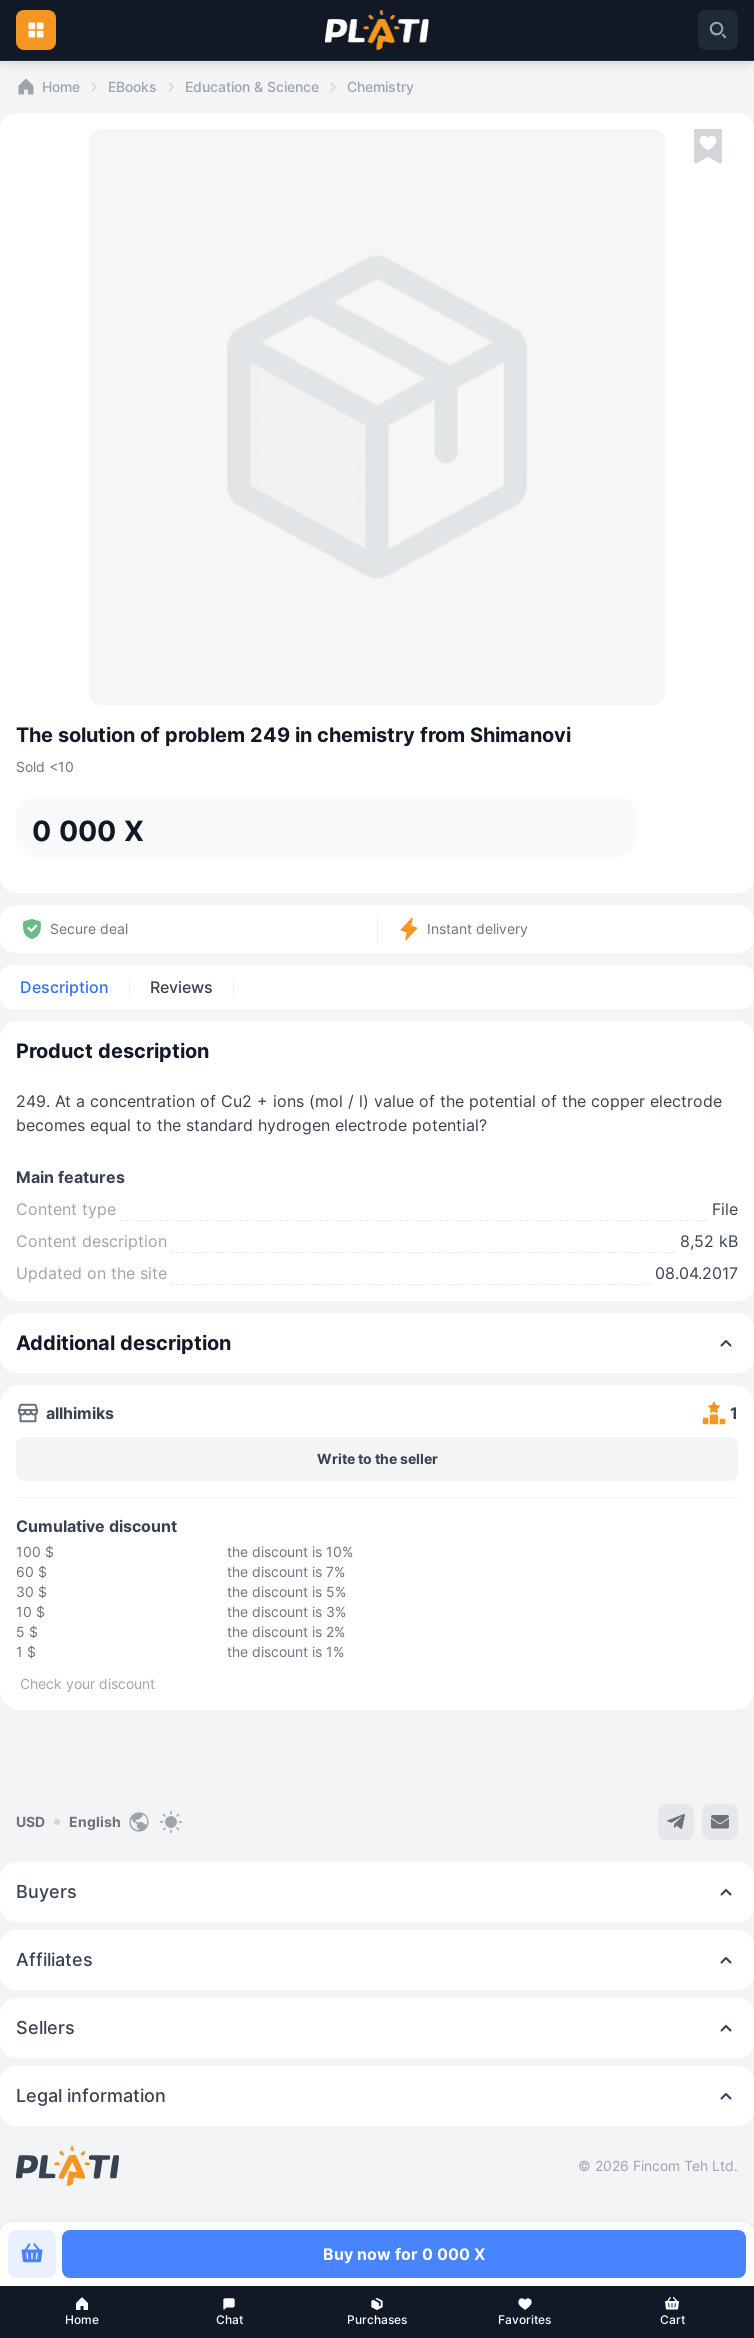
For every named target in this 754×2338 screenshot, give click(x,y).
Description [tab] (64, 987)
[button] (82, 2312)
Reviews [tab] (181, 987)
